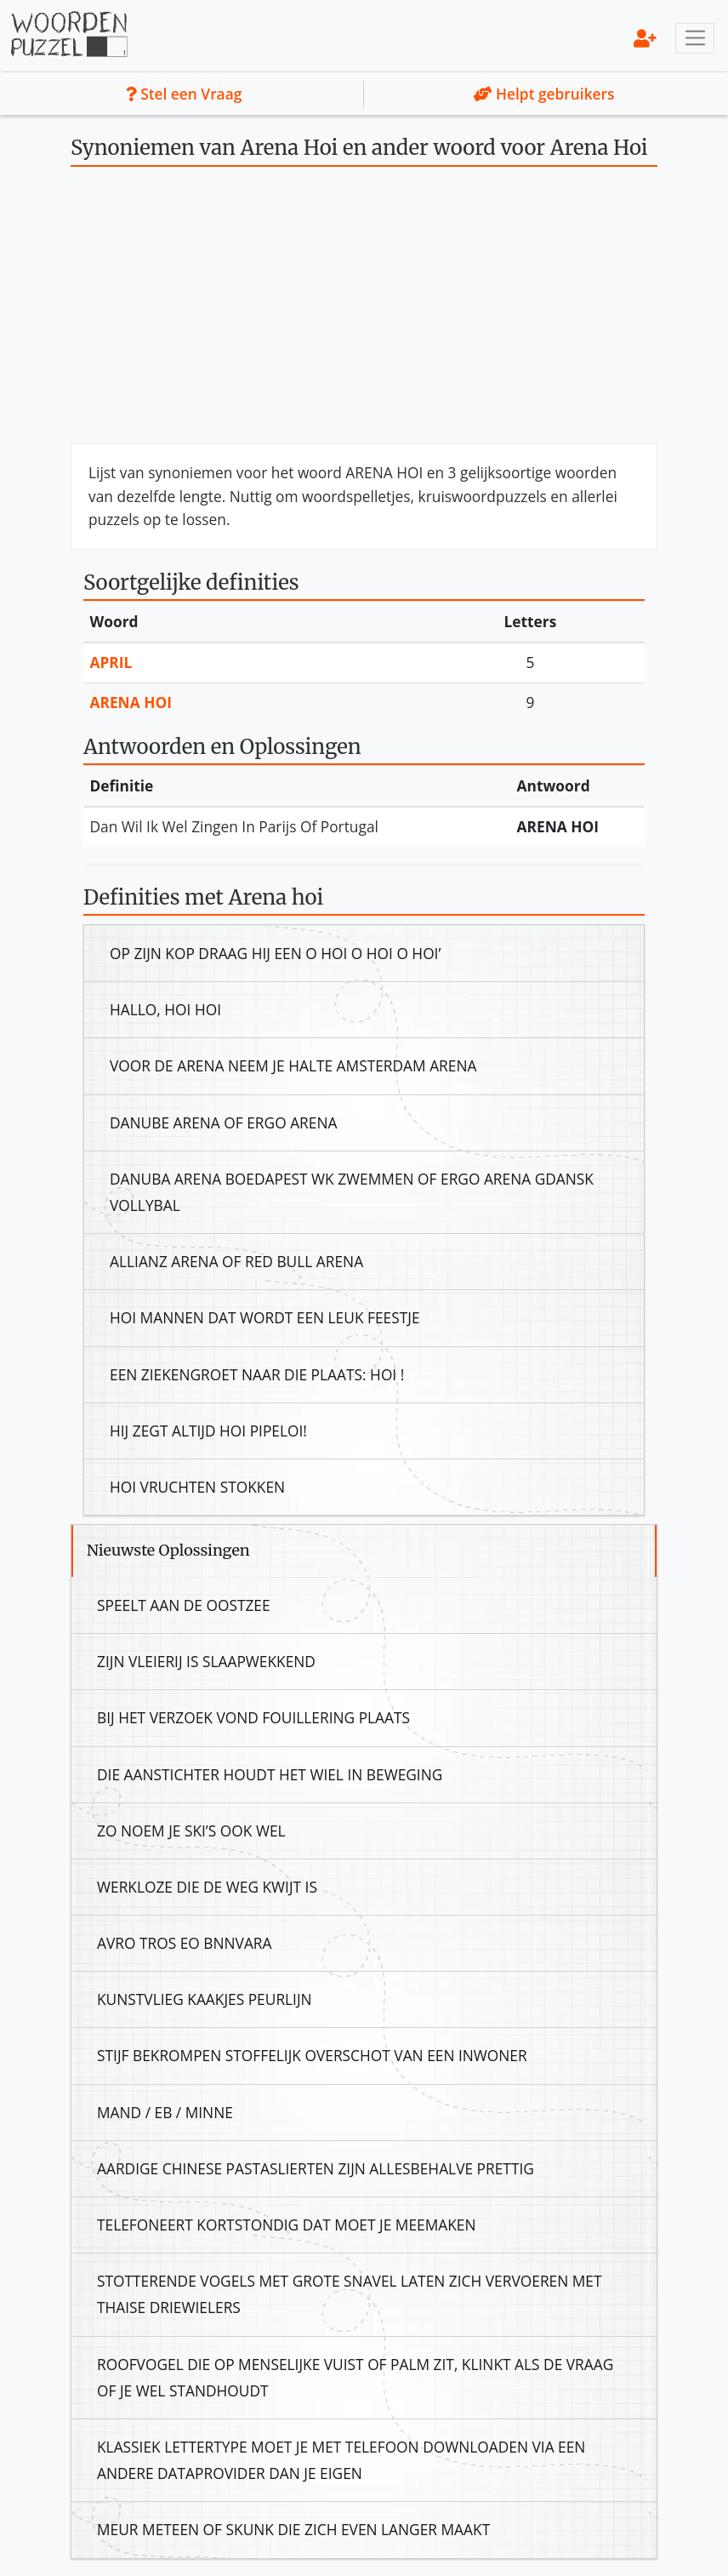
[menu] (645, 38)
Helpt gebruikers (544, 93)
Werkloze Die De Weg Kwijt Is (207, 1886)
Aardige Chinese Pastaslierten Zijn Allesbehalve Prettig (315, 2168)
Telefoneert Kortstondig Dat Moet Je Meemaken (286, 2224)
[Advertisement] (364, 311)
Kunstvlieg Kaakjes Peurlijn (204, 1999)
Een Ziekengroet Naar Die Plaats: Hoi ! (257, 1374)
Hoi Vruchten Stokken (197, 1486)
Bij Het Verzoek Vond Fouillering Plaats (253, 1717)
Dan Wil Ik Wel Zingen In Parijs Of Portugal (234, 826)
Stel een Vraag (184, 93)
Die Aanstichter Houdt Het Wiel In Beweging (269, 1774)
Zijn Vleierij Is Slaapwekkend (206, 1661)
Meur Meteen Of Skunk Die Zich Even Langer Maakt (293, 2529)
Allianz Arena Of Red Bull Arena (236, 1261)
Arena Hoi (131, 702)
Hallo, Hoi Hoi (165, 1009)
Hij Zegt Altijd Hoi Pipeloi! (208, 1430)
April (111, 662)
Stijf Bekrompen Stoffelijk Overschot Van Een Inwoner (312, 2055)
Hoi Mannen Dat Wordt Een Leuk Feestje (265, 1317)
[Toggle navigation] (694, 38)
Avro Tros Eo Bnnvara (184, 1943)
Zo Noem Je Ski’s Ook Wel (191, 1830)
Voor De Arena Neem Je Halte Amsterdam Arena (293, 1065)
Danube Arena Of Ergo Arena (223, 1122)
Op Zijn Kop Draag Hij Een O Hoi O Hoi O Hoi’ (275, 953)
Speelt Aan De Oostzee (183, 1605)
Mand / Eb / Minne (165, 2112)
